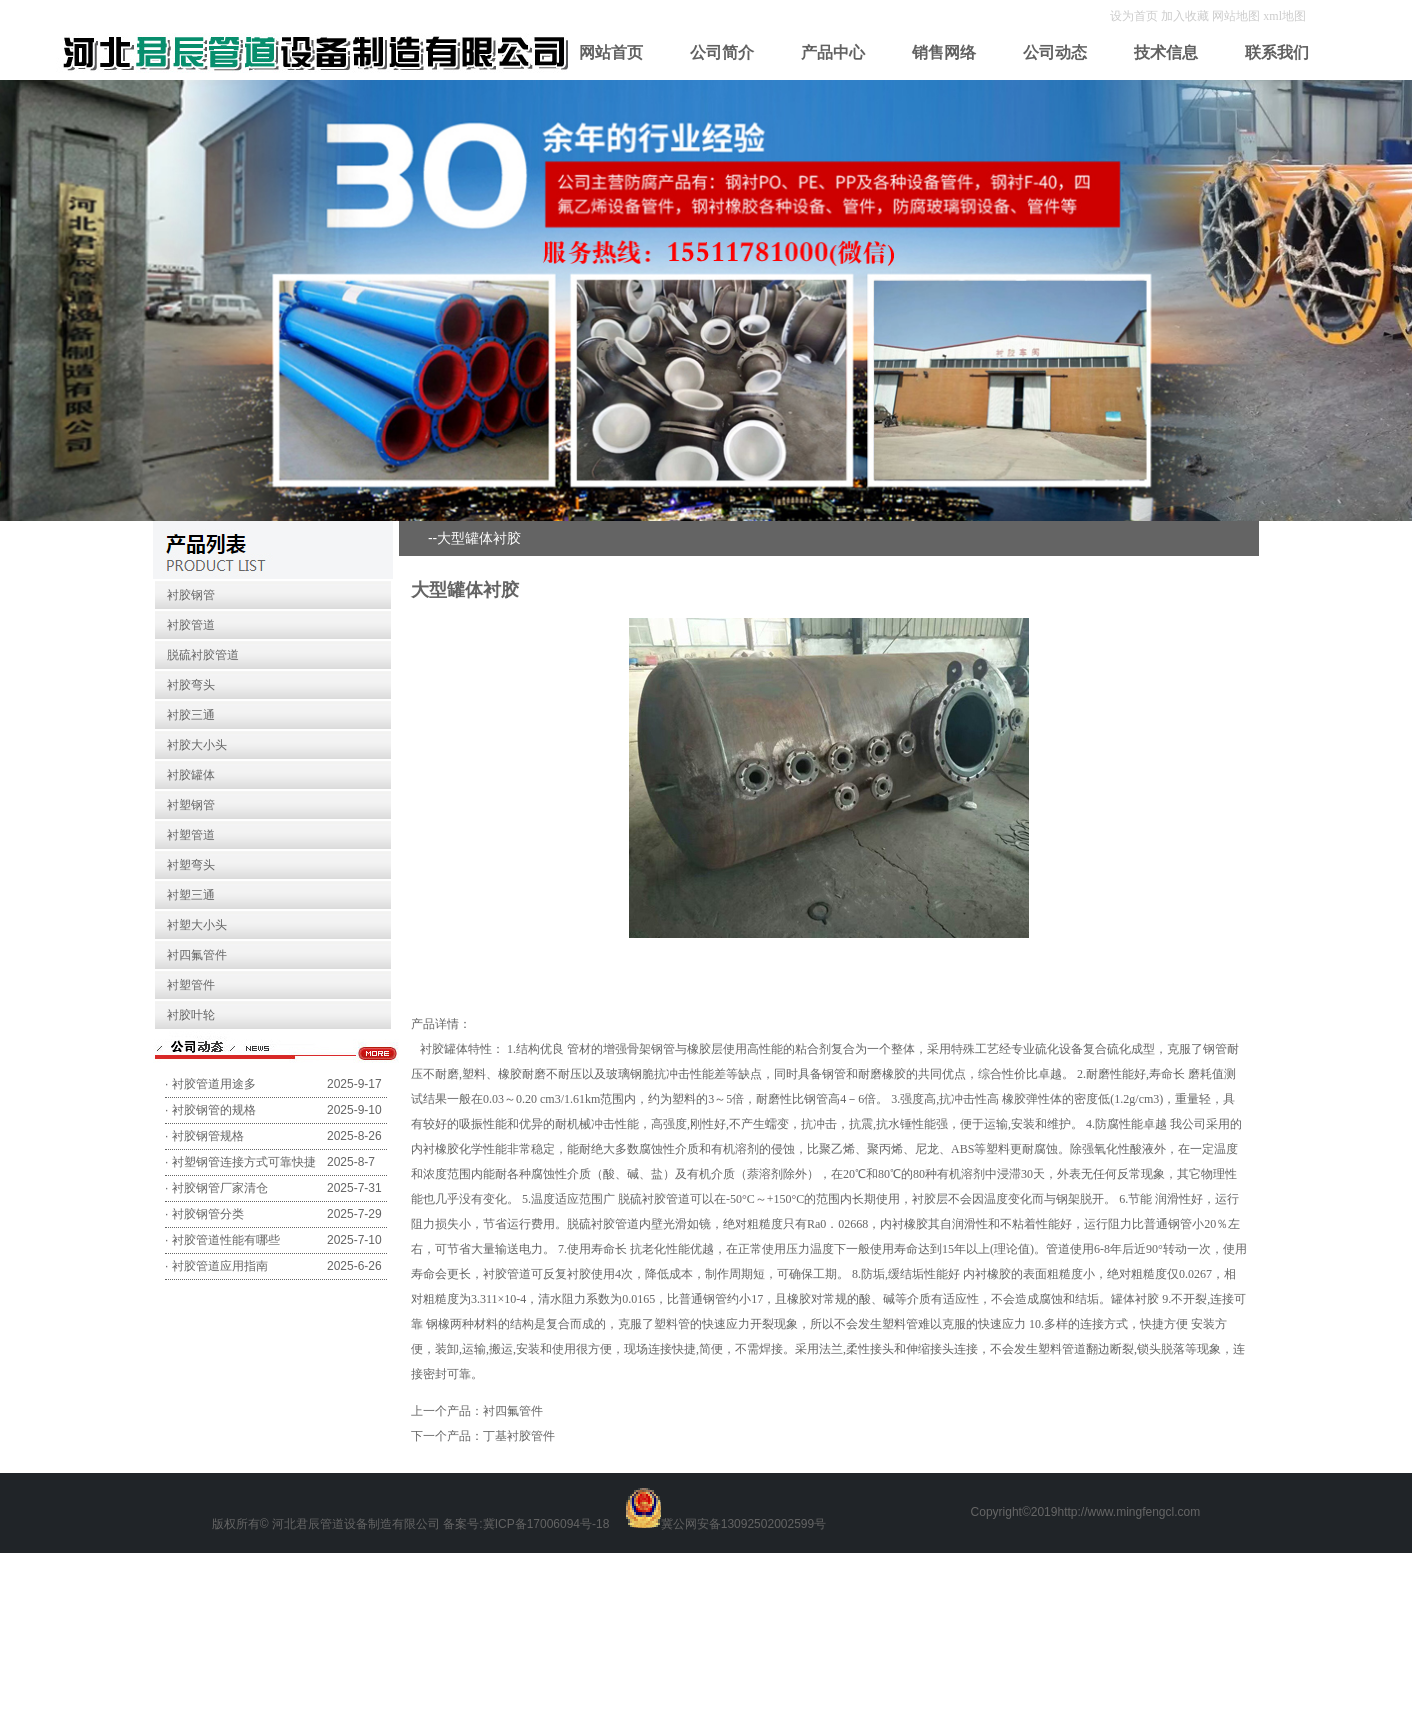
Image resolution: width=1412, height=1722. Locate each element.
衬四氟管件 (197, 955)
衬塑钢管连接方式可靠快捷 (244, 1162)
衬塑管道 (191, 835)
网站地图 (1236, 16)
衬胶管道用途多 (214, 1084)
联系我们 (1277, 52)
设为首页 (1135, 16)
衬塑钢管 (191, 805)
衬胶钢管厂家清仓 (220, 1188)
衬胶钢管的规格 (214, 1110)
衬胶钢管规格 (208, 1136)
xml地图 (1284, 16)
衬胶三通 (191, 715)
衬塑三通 (191, 895)
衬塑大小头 (197, 925)
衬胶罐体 (191, 775)
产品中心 (833, 52)
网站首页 (611, 52)
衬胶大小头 (197, 745)
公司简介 (722, 52)
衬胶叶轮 (191, 1015)
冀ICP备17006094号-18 (546, 1524)
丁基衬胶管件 (519, 1436)
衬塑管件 (191, 985)
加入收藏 (1186, 16)
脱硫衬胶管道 (203, 655)
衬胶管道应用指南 (220, 1266)
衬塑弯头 (191, 865)
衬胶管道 (191, 625)
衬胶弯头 (191, 685)
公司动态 (1055, 52)
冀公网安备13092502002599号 (743, 1524)
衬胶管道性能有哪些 (226, 1240)
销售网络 (944, 52)
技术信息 (1166, 52)
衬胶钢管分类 (208, 1214)
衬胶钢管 (191, 595)
